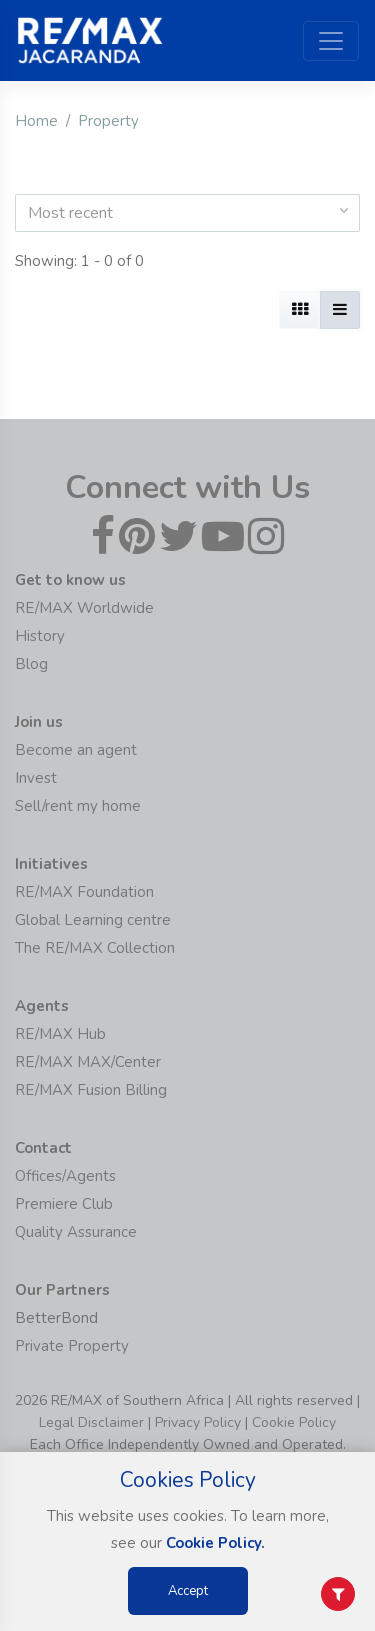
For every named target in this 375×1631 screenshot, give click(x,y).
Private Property (72, 1346)
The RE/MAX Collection (95, 948)
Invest (36, 778)
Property (108, 121)
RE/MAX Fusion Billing (91, 1090)
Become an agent (76, 750)
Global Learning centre (93, 920)
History (40, 636)
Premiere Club (64, 1204)
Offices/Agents (65, 1176)
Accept (188, 1591)
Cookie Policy (294, 1422)
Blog (31, 664)
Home (36, 121)
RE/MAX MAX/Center (88, 1062)
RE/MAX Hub (60, 1034)
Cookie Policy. (215, 1543)
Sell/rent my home (78, 806)
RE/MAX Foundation (84, 892)
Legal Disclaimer (91, 1422)
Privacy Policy (198, 1422)
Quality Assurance (76, 1232)
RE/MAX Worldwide (84, 608)
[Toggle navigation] (331, 41)
